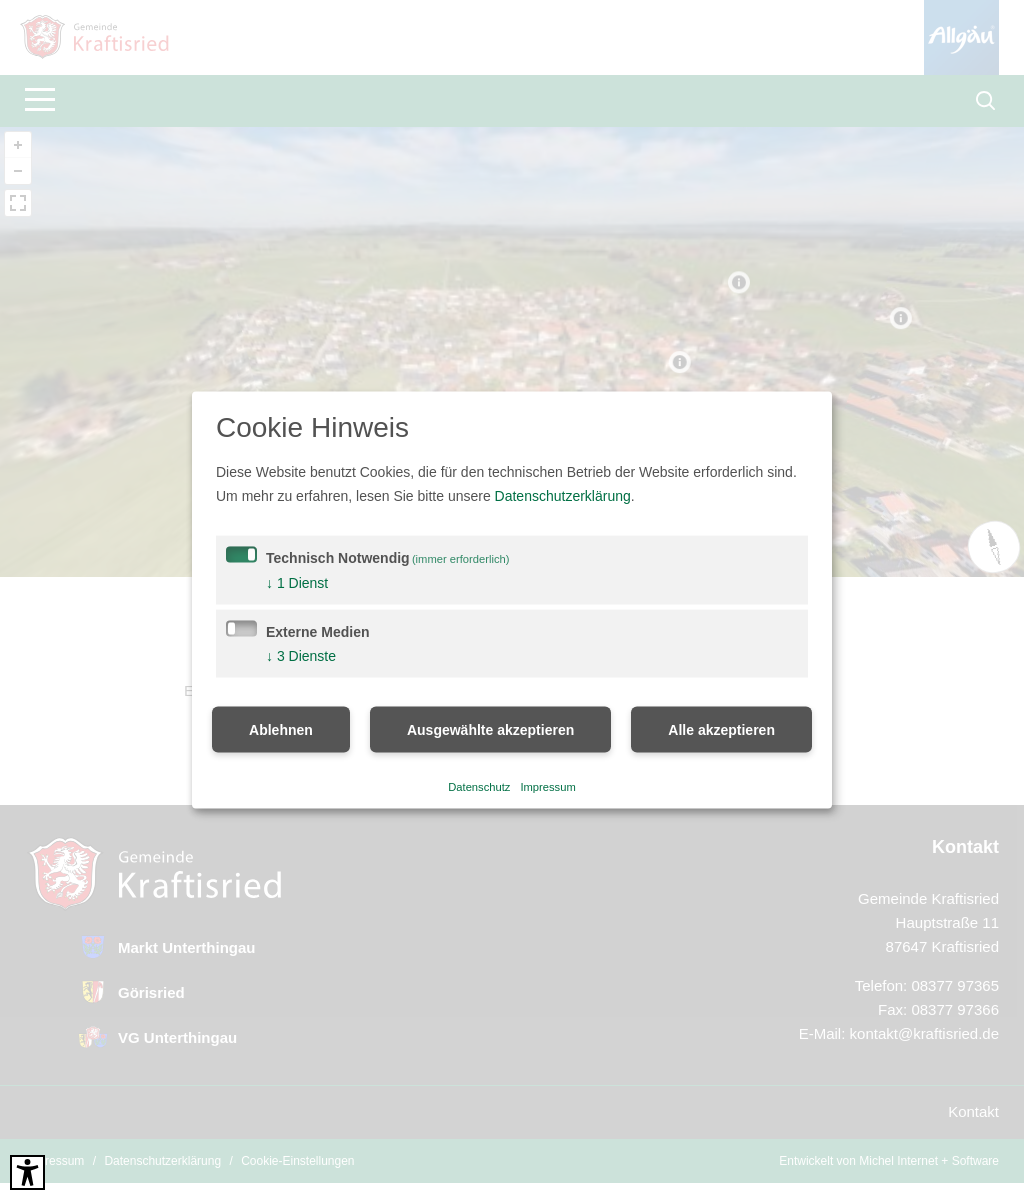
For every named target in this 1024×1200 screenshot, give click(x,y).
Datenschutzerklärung (563, 496)
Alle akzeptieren (721, 730)
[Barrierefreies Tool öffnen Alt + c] (27, 1172)
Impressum (547, 786)
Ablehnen (281, 730)
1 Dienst (297, 583)
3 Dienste (301, 656)
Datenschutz (479, 786)
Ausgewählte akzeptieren (490, 730)
